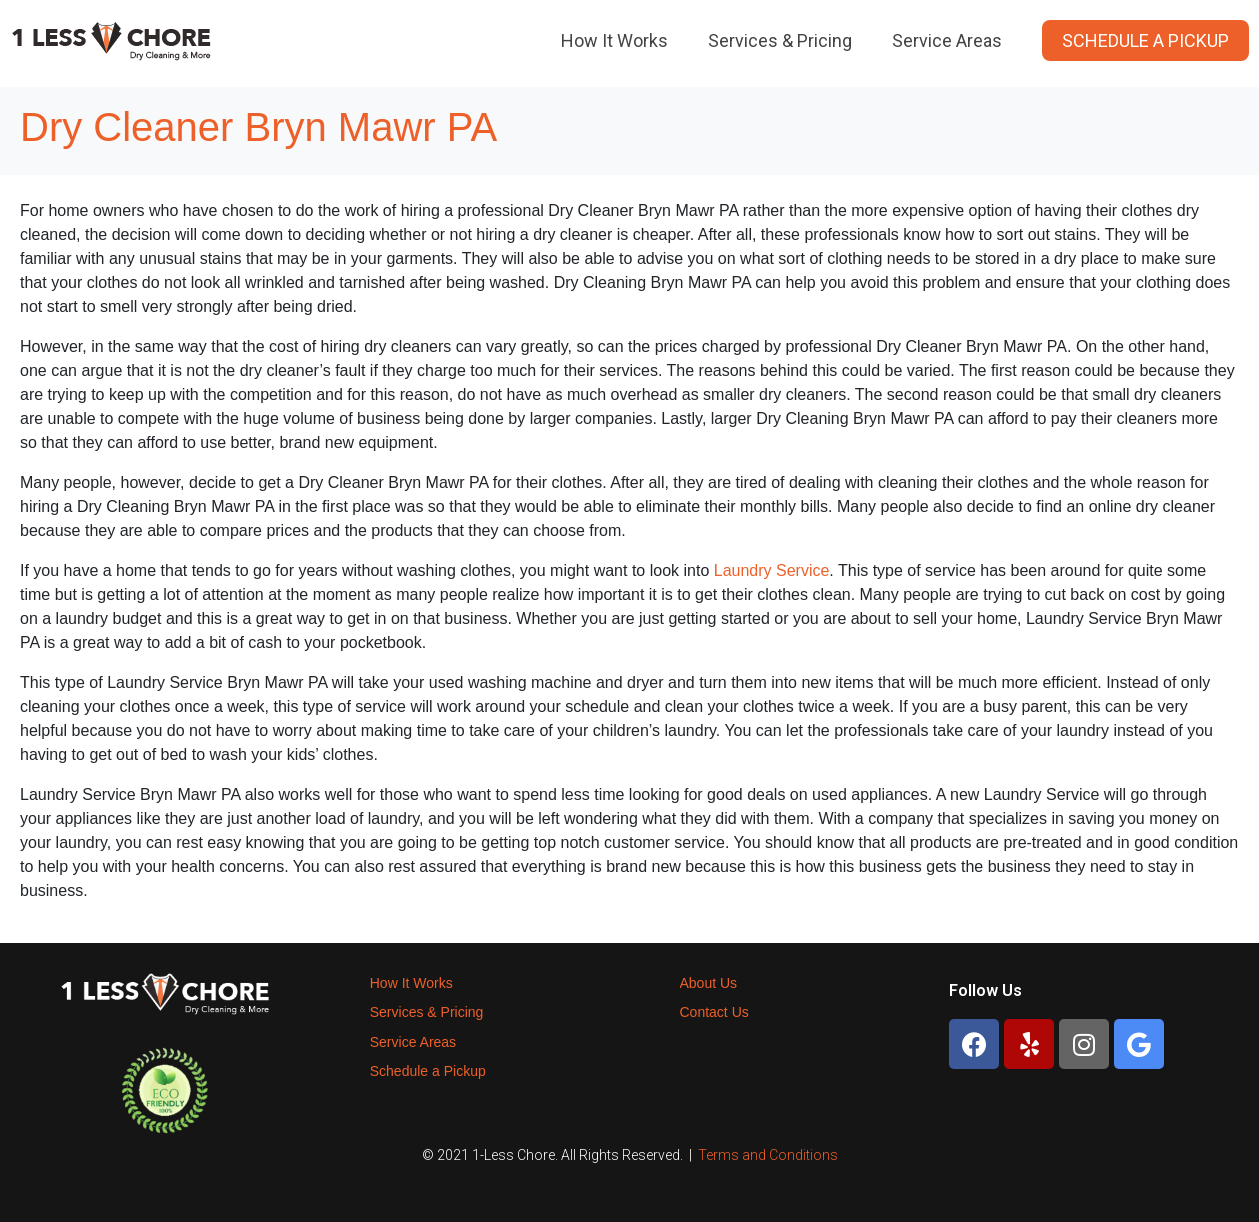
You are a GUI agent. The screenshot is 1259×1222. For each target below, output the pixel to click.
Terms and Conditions (768, 1155)
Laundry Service (772, 570)
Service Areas (947, 40)
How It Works (614, 40)
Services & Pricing (780, 40)
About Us (709, 983)
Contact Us (714, 1012)
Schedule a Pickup (1145, 40)
